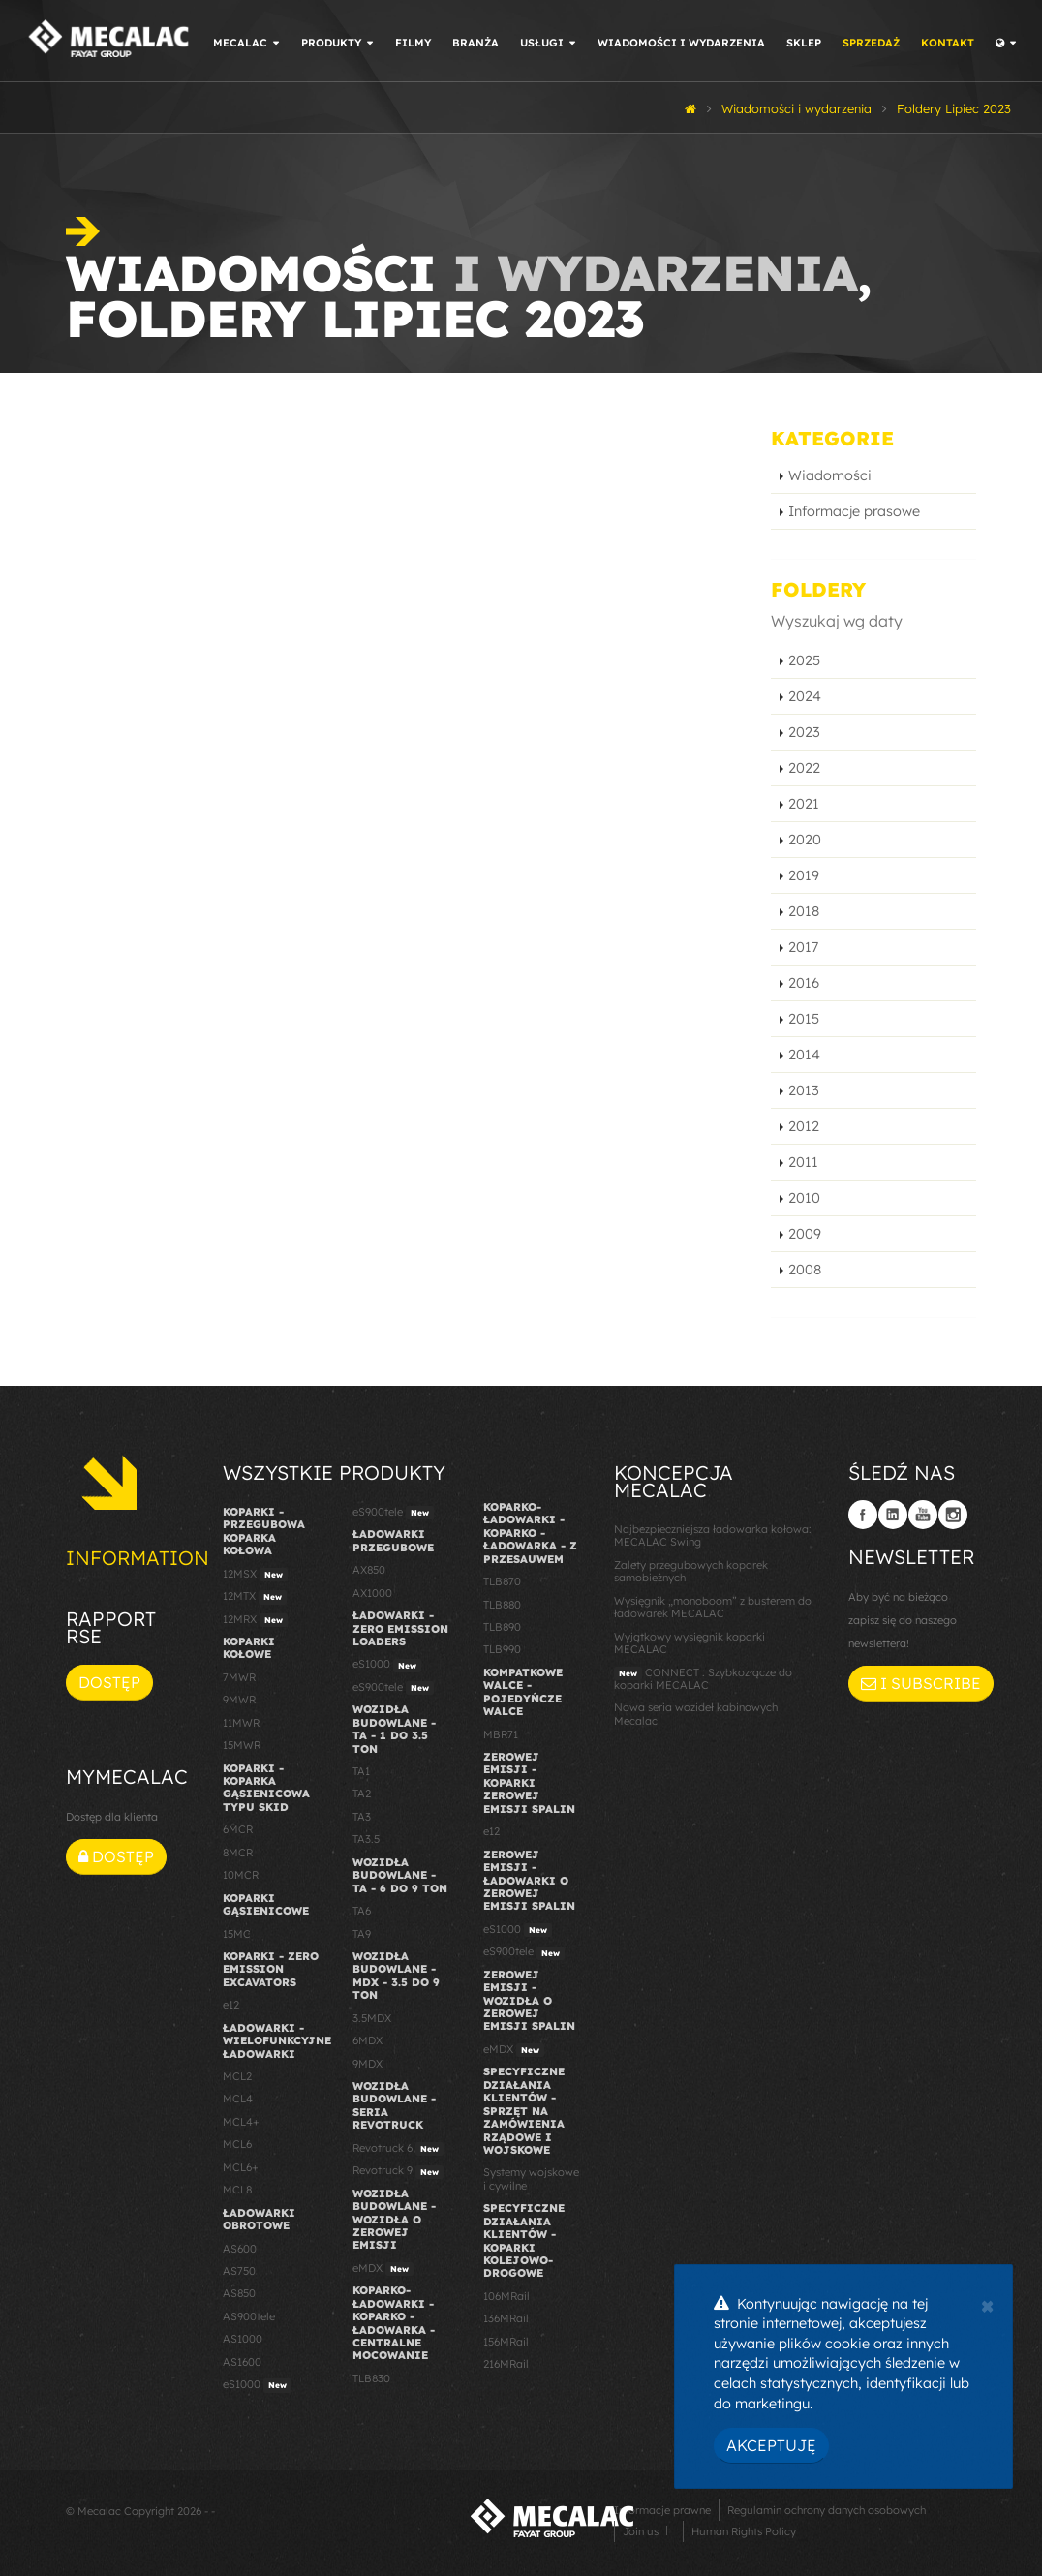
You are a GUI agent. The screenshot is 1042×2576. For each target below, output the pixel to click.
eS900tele (393, 1512)
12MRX (255, 1620)
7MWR (239, 1677)
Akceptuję (771, 2445)
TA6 (361, 1910)
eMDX (383, 2269)
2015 (803, 1018)
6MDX (367, 2040)
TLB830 (371, 2378)
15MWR (241, 1745)
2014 (804, 1054)
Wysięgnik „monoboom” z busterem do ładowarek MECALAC (713, 1607)
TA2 (361, 1793)
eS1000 (257, 2385)
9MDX (367, 2063)
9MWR (239, 1699)
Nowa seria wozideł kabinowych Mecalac (696, 1714)
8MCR (238, 1852)
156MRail (506, 2341)
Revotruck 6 (398, 2149)
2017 (803, 947)
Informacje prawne (662, 2510)
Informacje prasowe (854, 511)
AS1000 (242, 2339)
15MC (237, 1934)
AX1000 (372, 1593)
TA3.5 (366, 1839)
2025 (804, 660)
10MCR (241, 1875)
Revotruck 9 (398, 2171)
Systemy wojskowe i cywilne (531, 2178)
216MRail (506, 2364)
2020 (804, 839)
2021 (803, 804)
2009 (804, 1233)
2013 (803, 1090)
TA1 (361, 1771)
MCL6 (237, 2144)
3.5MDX (371, 2018)
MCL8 (237, 2189)
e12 (231, 2004)
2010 (804, 1198)
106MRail (506, 2296)
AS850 (239, 2293)
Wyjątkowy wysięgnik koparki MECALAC (689, 1643)
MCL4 (238, 2098)
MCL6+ (241, 2167)
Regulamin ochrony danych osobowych (826, 2510)
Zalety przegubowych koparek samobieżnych (691, 1571)
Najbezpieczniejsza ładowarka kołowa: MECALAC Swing (713, 1535)
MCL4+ (241, 2122)
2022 (804, 768)
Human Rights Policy (743, 2531)
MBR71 (500, 1734)
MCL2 (237, 2076)
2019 (803, 875)
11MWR (241, 1723)
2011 (803, 1162)
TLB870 (502, 1581)
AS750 (239, 2271)
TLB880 (502, 1604)
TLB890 (502, 1627)
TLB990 (502, 1649)
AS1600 (242, 2362)
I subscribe (921, 1683)
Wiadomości (830, 475)
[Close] (987, 2303)
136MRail (506, 2318)
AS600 (240, 2248)
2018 (803, 911)
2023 (804, 732)
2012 (803, 1126)
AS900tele (249, 2316)
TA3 (361, 1817)
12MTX (255, 1597)
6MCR (238, 1829)
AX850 (368, 1570)
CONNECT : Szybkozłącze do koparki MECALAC (703, 1679)
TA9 (361, 1934)
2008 (804, 1269)
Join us (641, 2531)
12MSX (255, 1574)
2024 (804, 696)
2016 (803, 983)
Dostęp (109, 1682)
